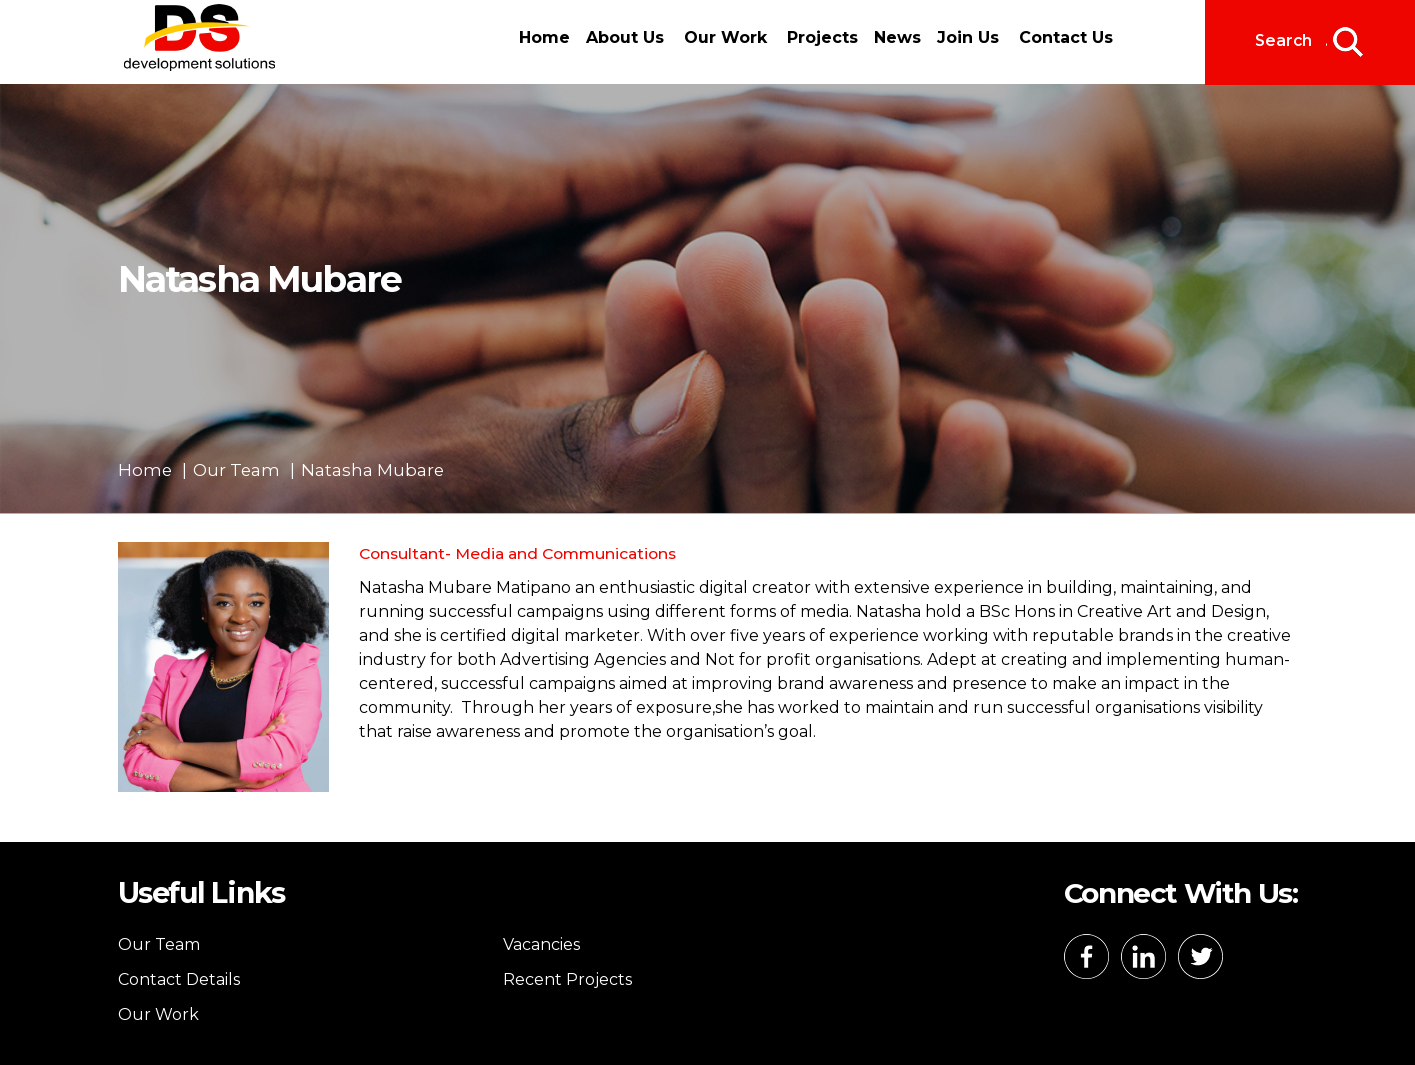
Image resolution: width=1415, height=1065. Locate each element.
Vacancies (541, 944)
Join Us (968, 37)
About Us (625, 37)
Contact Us (1066, 37)
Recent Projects (567, 979)
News (897, 37)
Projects (822, 37)
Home (544, 37)
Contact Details (179, 979)
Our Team (159, 944)
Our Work (725, 37)
